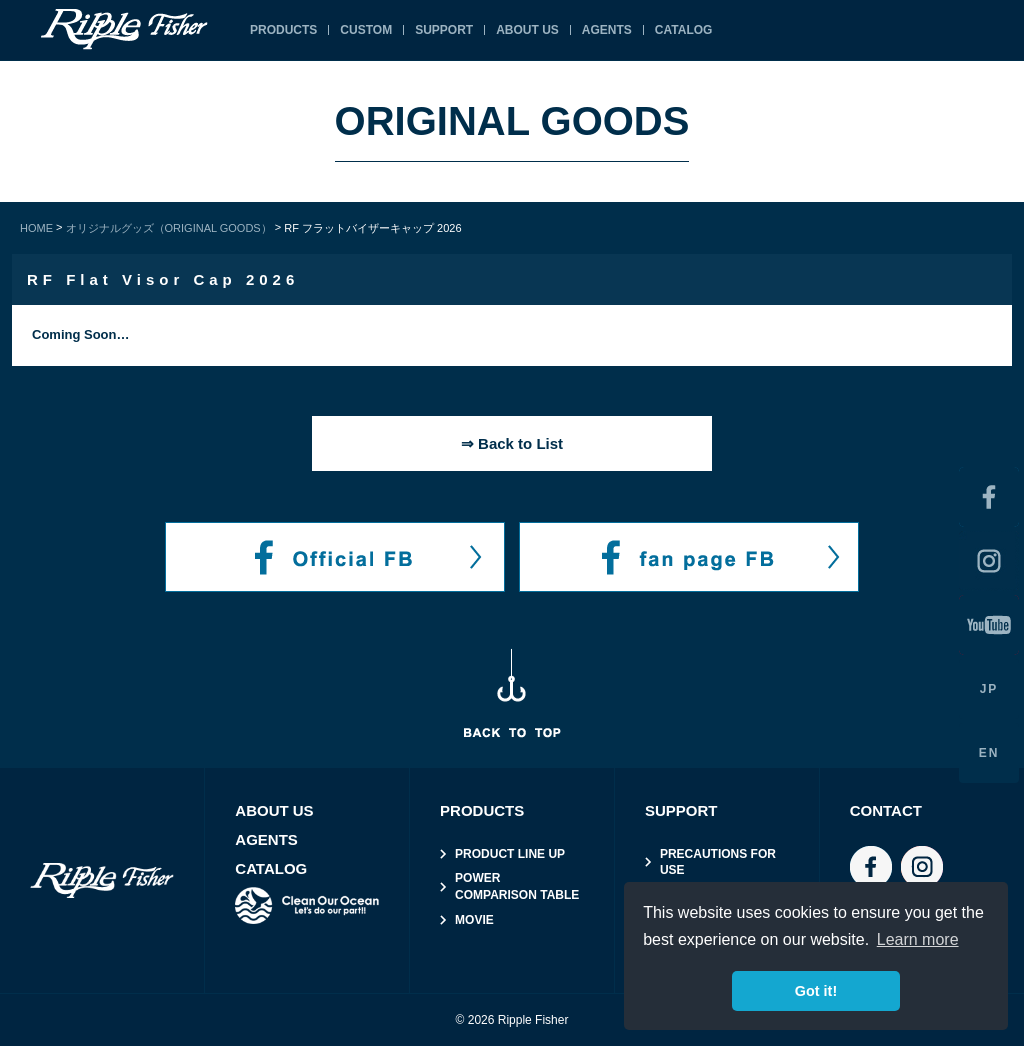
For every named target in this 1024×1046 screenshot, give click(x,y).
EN (989, 753)
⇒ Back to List (512, 443)
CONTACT (886, 810)
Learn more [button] (918, 939)
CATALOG (684, 30)
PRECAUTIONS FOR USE (718, 862)
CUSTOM (366, 30)
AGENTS (607, 30)
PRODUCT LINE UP (510, 854)
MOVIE (474, 920)
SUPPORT (444, 30)
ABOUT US (527, 30)
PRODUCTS (283, 30)
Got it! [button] (816, 991)
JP (989, 689)
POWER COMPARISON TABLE (517, 886)
